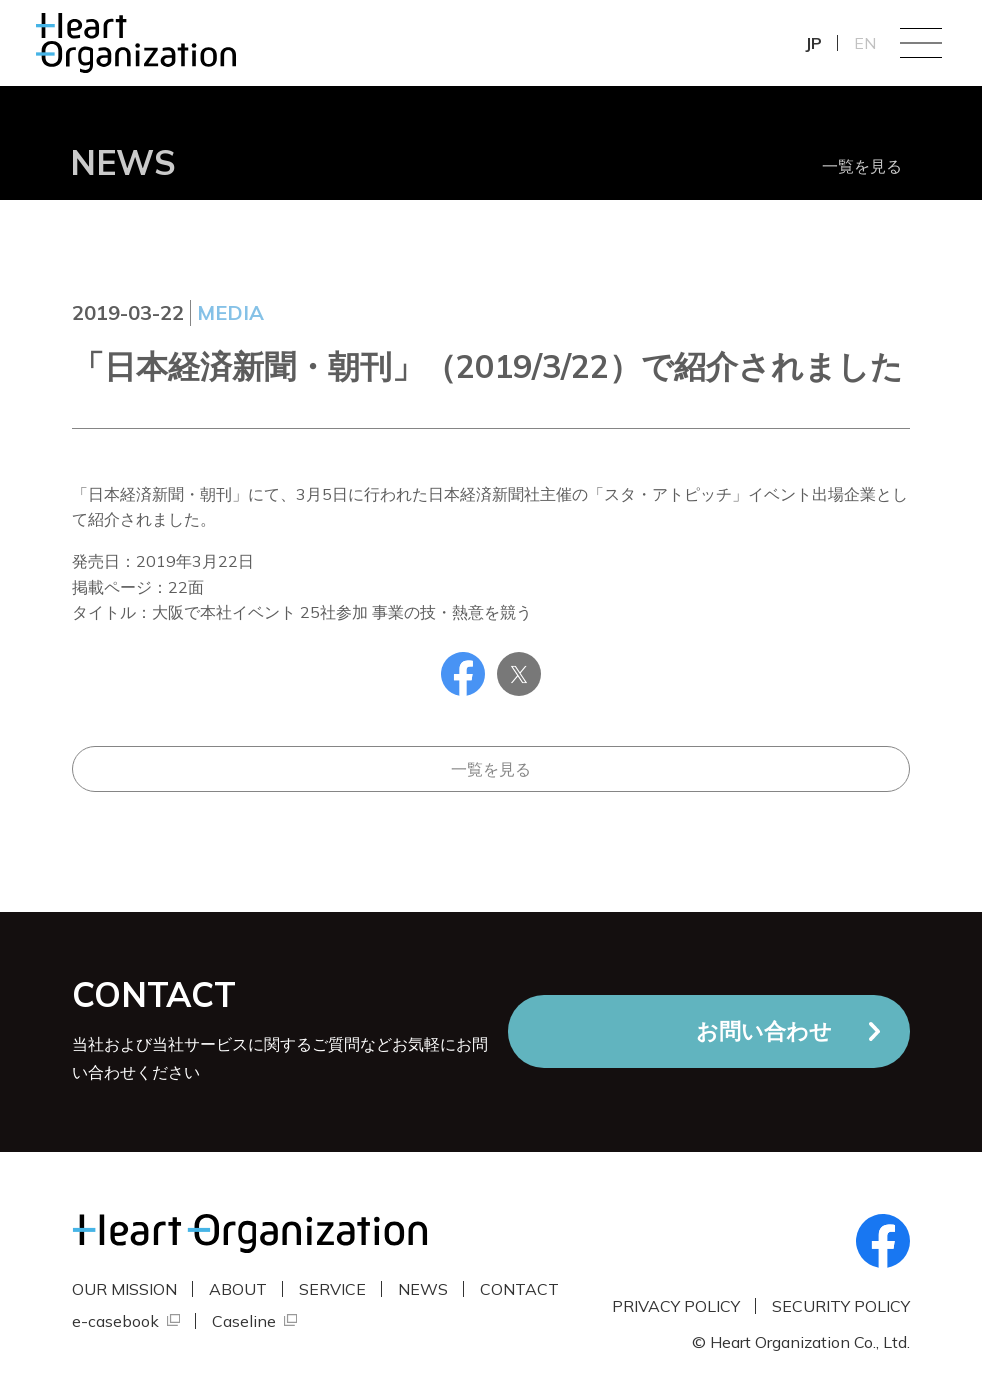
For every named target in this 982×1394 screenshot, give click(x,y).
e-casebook (115, 1321)
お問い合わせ (764, 1031)
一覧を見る (862, 166)
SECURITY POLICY (841, 1306)
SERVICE (332, 1289)
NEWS (423, 1289)
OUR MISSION (124, 1289)
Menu (921, 43)
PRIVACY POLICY (676, 1306)
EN (865, 43)
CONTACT (519, 1289)
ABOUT (238, 1289)
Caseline (244, 1321)
